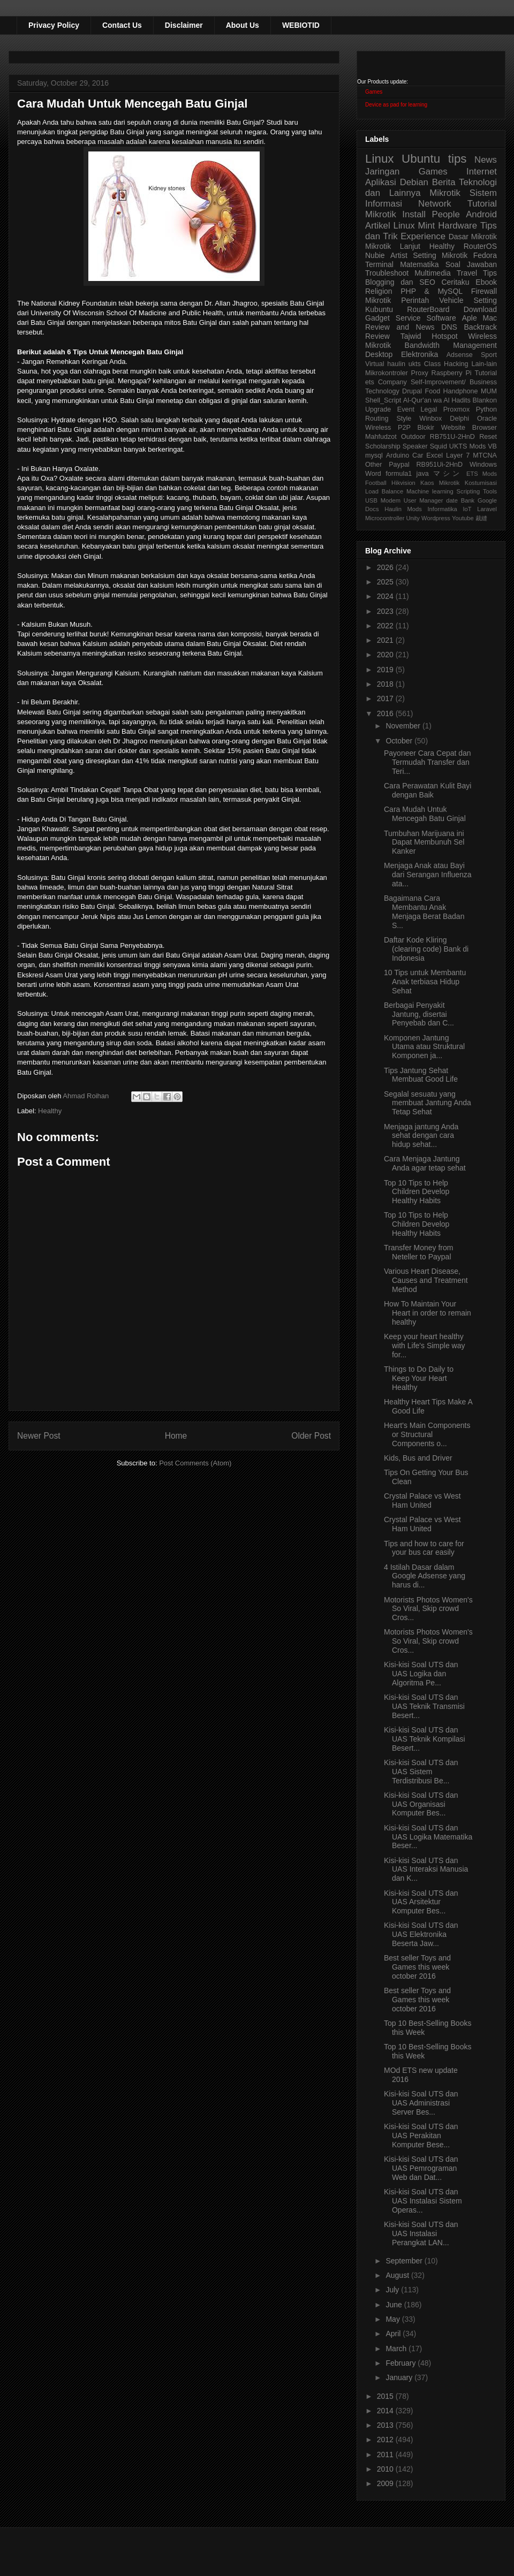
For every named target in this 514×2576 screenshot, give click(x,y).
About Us (242, 25)
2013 (386, 2425)
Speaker (415, 446)
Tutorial (485, 373)
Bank (468, 500)
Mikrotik (444, 193)
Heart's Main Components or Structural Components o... (427, 1434)
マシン (447, 473)
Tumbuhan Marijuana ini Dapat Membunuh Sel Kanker (424, 842)
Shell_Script (383, 400)
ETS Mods (481, 473)
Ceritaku (455, 282)
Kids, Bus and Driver (418, 1458)
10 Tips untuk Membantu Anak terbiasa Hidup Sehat (425, 981)
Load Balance (384, 491)
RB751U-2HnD (452, 436)
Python (486, 409)
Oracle (487, 418)
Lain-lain (484, 364)
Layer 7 (458, 455)
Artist (398, 255)
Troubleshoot (387, 273)
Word (373, 473)
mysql (374, 455)
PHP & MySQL (431, 291)
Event (405, 409)
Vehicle (451, 300)
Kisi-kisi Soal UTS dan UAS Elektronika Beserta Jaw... (421, 1934)
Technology (382, 391)
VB (492, 446)
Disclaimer (184, 25)
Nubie (375, 255)
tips (457, 158)
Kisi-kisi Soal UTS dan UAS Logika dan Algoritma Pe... (421, 1673)
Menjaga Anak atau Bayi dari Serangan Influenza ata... (428, 874)
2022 (386, 625)
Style (403, 418)
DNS (449, 327)
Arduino (397, 455)
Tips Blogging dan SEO (431, 277)
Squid (438, 446)
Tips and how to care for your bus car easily (424, 1548)
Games (373, 92)
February (402, 2363)
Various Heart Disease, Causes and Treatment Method (426, 1280)
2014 (386, 2410)
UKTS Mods (467, 446)
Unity (413, 518)
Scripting (468, 491)
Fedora (485, 255)
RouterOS (480, 246)
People (445, 214)
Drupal (412, 391)
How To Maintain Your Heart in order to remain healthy (427, 1313)
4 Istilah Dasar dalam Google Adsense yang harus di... (424, 1576)
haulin (396, 364)
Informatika (442, 509)
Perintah (415, 300)
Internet (481, 171)
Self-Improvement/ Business (454, 382)
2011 (386, 2454)
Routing (376, 418)
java (423, 473)
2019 (386, 669)
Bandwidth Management (451, 345)
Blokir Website (442, 427)
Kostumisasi (481, 483)
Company (392, 382)
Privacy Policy (53, 25)
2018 (386, 684)
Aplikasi (380, 182)
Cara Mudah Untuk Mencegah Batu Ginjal (425, 814)
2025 (386, 581)
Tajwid (410, 336)
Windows (483, 464)
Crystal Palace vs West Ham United (422, 1500)
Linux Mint (414, 226)
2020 (386, 654)
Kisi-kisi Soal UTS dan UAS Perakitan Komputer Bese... (421, 2135)
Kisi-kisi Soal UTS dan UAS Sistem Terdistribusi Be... (421, 1771)
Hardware (457, 226)
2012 (386, 2439)
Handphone (460, 391)
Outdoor (413, 436)
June (395, 2304)
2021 (386, 640)
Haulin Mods (403, 509)
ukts (415, 364)
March (397, 2348)
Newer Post (39, 1435)
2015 (386, 2396)
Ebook (486, 282)
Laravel (487, 509)
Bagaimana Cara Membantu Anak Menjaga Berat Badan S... (424, 911)
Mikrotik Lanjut (392, 246)
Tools (490, 491)
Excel (434, 455)
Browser (484, 427)
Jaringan (382, 171)
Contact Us (122, 25)
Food (432, 391)
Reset (488, 436)
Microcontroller (384, 518)
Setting (485, 300)
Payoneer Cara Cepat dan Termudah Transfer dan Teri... (427, 762)
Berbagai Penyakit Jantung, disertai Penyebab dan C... (419, 1014)
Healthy (50, 1111)
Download (480, 309)
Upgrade (378, 409)
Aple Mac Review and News (431, 322)
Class (432, 364)
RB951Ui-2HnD (439, 464)
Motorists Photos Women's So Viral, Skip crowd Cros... (428, 1608)
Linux (379, 158)
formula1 (399, 473)
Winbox (430, 418)
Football (376, 483)
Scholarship (382, 446)
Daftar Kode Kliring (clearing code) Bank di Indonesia (426, 949)
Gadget (377, 318)
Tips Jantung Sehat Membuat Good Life (421, 1075)
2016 (386, 713)
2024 (386, 596)
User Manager (423, 500)
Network (434, 204)
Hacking (456, 364)
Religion (378, 291)
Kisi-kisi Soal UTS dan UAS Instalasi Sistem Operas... (423, 2200)
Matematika (419, 264)
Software (441, 318)
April (394, 2333)
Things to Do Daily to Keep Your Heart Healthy (418, 1378)
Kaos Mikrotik (439, 483)
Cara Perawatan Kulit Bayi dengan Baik (427, 790)
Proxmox (456, 409)
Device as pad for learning (396, 105)
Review (377, 336)
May (394, 2319)
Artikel (377, 226)
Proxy (419, 373)
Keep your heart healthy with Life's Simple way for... (424, 1345)
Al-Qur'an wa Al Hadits (437, 400)
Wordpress (435, 518)
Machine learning (429, 491)
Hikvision (403, 483)
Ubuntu (421, 158)
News (485, 160)
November (404, 725)
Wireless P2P (388, 427)
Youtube (463, 518)
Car (417, 455)
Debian (414, 182)
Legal (428, 409)
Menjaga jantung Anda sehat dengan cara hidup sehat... (421, 1135)
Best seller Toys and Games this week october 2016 (417, 1967)
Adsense (460, 355)
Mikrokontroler (386, 373)
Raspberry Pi (452, 373)
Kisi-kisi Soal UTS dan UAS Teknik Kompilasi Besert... (424, 1739)
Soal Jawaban (471, 264)
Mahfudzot (381, 436)
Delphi (459, 418)
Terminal (379, 264)
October (400, 740)
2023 (386, 611)
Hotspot (444, 336)
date (452, 500)
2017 (386, 698)
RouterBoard (428, 309)
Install (414, 214)
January (400, 2377)
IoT (467, 509)
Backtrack (480, 327)
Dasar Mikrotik (473, 236)
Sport (489, 355)
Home (176, 1435)
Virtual (374, 364)
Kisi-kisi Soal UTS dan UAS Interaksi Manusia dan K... (426, 1869)
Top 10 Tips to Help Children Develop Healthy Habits (416, 1192)
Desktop (378, 354)
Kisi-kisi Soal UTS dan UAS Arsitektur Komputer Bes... (421, 1902)
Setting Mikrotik (440, 255)
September (405, 2260)
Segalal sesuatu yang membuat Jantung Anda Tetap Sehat (427, 1103)
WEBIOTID (301, 25)
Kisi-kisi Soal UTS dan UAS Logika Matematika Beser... (428, 1836)
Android (481, 214)
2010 (386, 2469)
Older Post (311, 1435)
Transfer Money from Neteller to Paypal (418, 1252)
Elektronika (419, 354)
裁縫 (481, 518)
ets (369, 382)
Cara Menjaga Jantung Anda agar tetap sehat (425, 1163)
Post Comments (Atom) (195, 1463)
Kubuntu (379, 309)
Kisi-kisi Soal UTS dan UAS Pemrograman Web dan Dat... (421, 2168)
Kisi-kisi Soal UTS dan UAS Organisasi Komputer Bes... (421, 1804)
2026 (386, 567)
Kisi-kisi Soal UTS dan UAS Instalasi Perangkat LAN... (421, 2233)
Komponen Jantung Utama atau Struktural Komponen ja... (424, 1047)
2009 (386, 2483)
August (398, 2275)
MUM (489, 391)
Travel (467, 273)
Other (373, 464)
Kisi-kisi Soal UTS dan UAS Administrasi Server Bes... (421, 2102)
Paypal (399, 464)
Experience (422, 236)
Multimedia (432, 273)
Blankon (485, 400)
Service (408, 318)
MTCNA (485, 455)
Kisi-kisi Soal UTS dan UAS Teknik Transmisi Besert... (424, 1706)
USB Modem (382, 500)
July (393, 2289)
